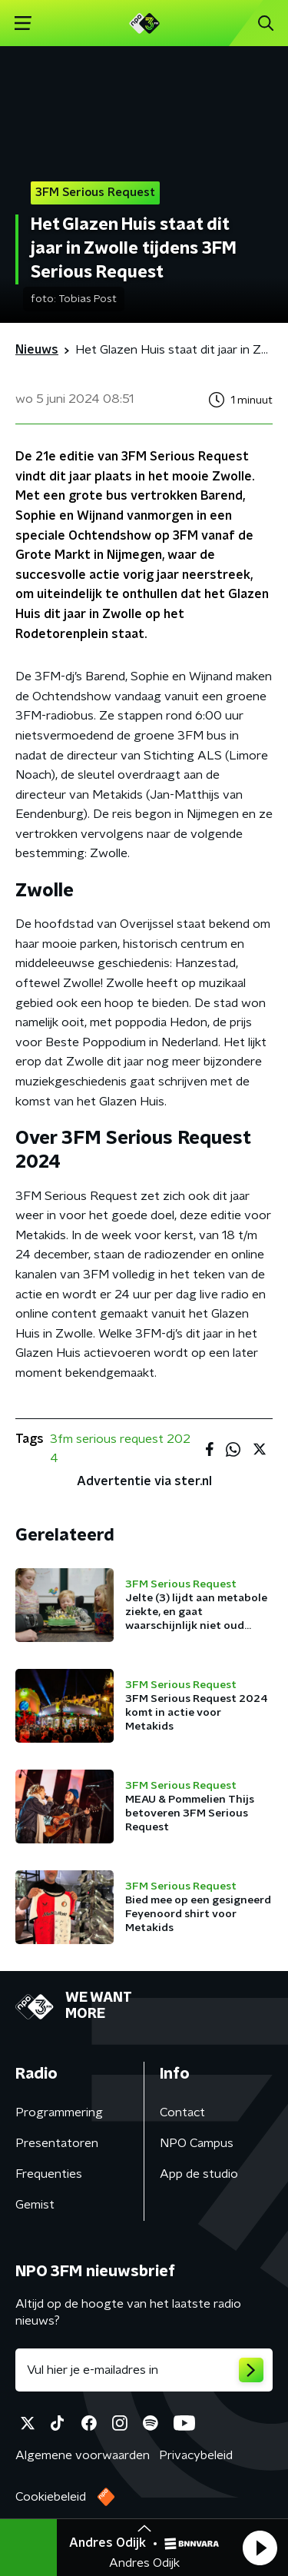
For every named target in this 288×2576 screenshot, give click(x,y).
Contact (182, 2112)
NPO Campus (196, 2143)
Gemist (35, 2205)
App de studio (199, 2174)
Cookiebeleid (50, 2497)
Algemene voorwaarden (82, 2455)
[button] (259, 2547)
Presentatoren (56, 2143)
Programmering (59, 2112)
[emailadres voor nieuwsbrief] (144, 2370)
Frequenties (48, 2174)
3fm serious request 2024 (120, 1449)
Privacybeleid (196, 2455)
